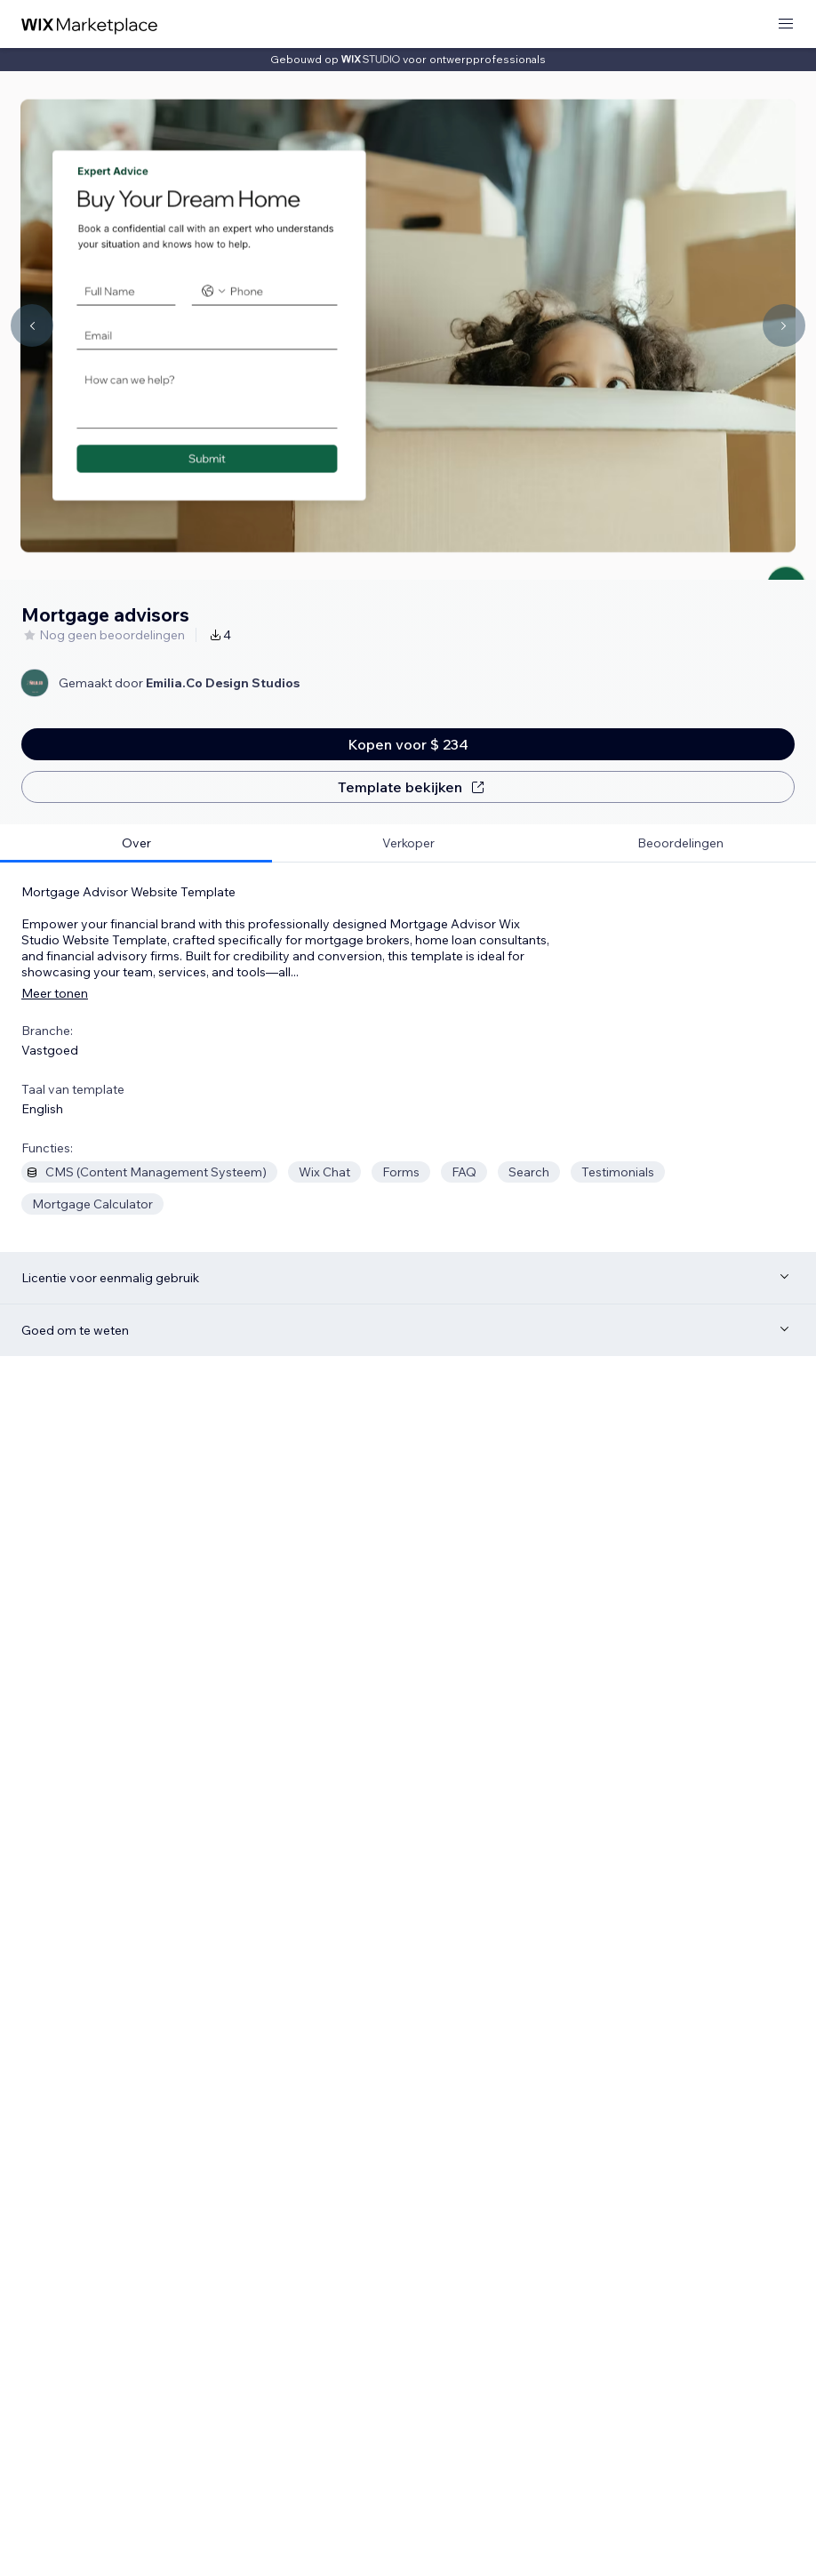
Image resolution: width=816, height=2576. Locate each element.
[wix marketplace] (89, 24)
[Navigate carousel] (32, 325)
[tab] (136, 843)
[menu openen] (785, 24)
